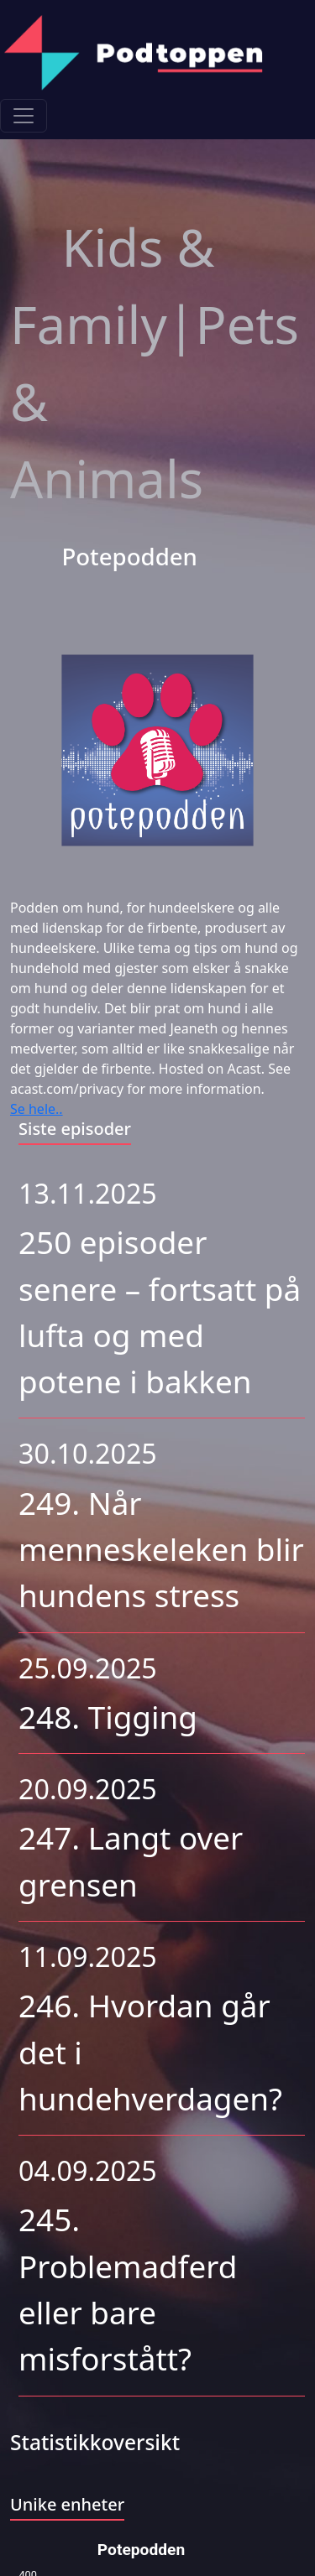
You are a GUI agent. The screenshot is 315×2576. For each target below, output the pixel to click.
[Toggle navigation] (23, 116)
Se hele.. (36, 1109)
